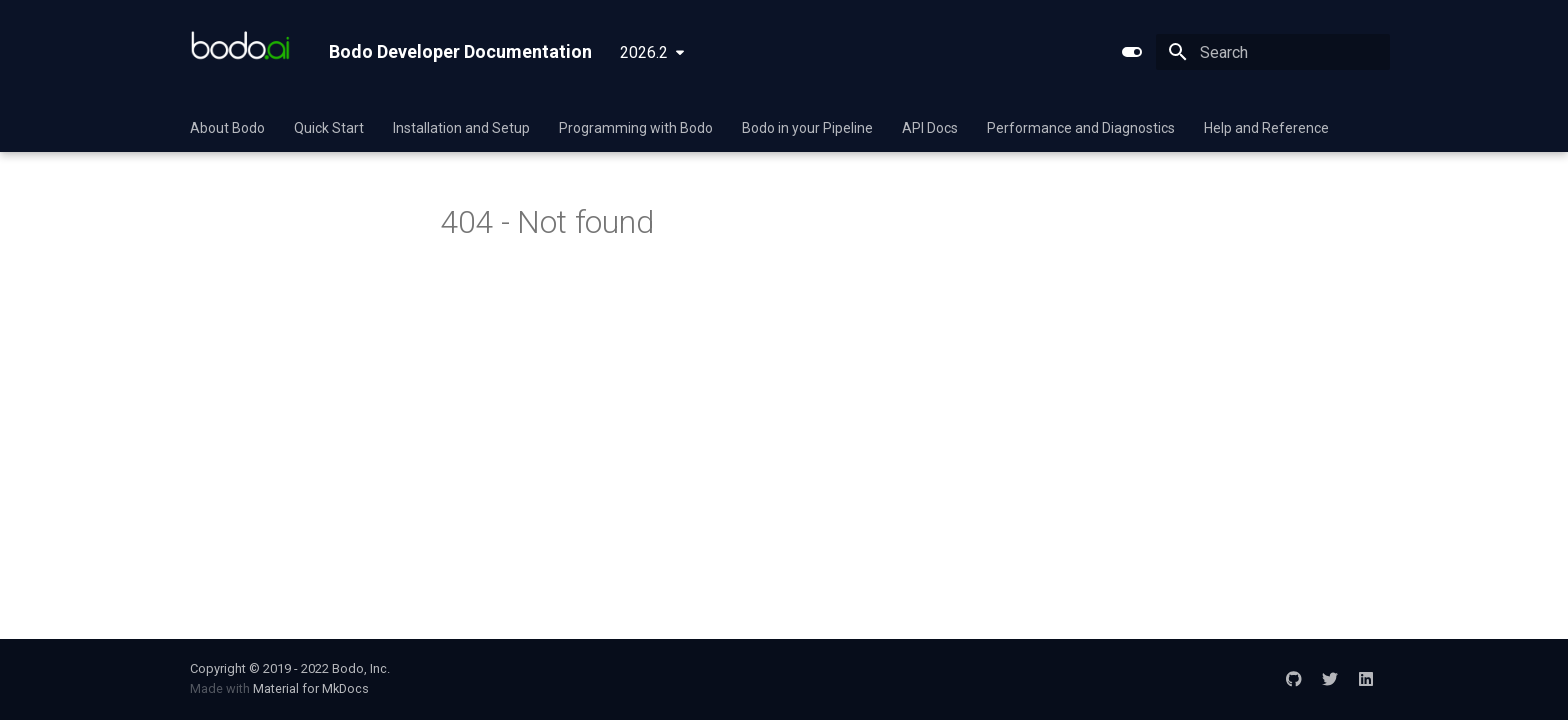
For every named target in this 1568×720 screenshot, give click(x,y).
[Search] (1273, 52)
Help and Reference (1266, 128)
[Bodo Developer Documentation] (243, 52)
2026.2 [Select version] (644, 52)
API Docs (930, 128)
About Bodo (227, 128)
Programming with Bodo (636, 128)
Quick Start (329, 128)
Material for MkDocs (311, 688)
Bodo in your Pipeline (807, 128)
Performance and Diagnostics (1081, 128)
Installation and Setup (461, 128)
